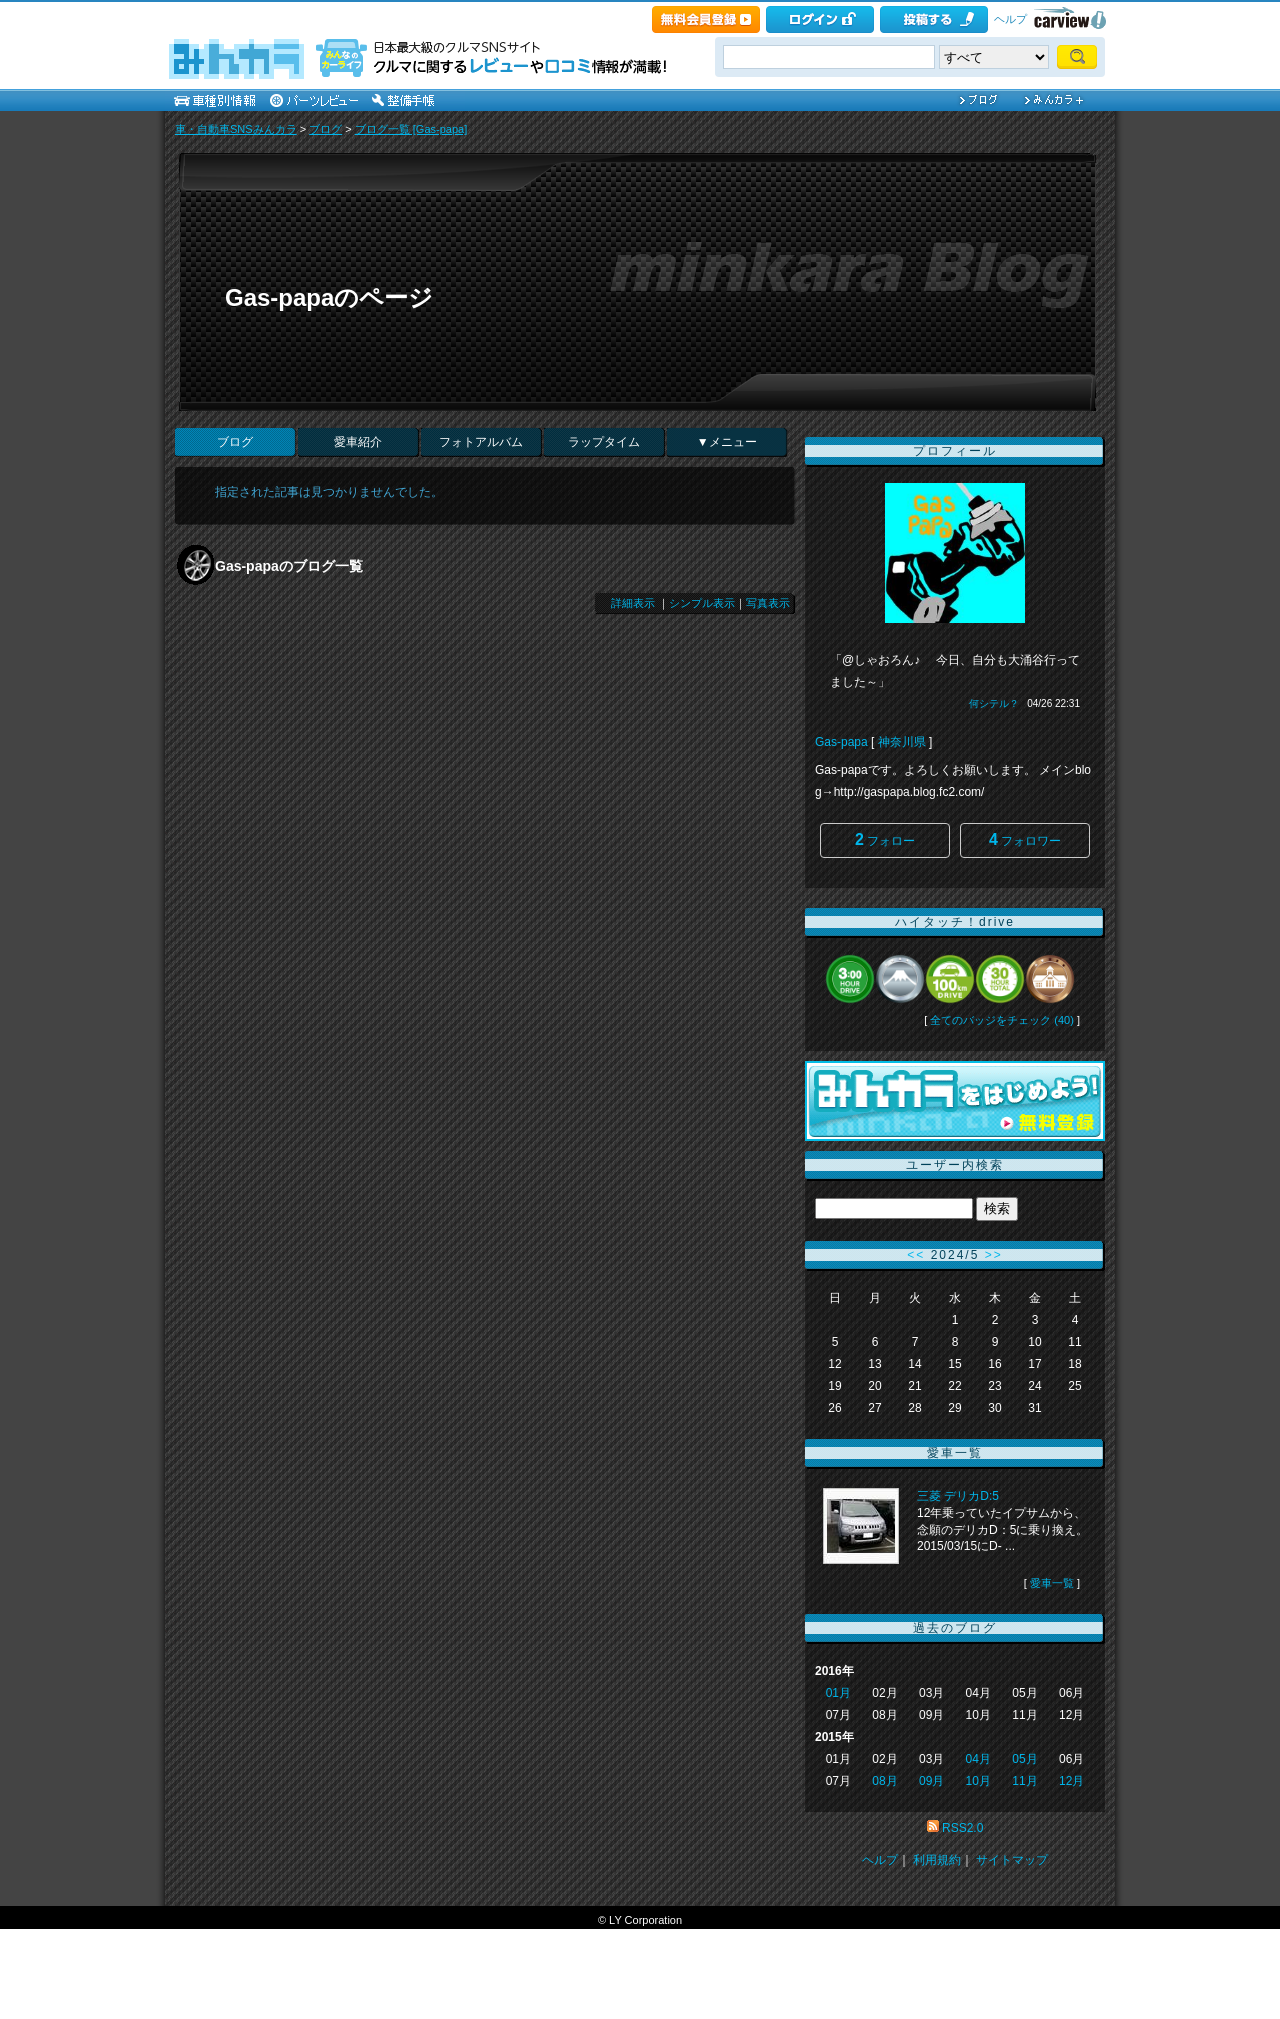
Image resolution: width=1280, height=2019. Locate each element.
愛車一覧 (1052, 1583)
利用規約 (937, 1860)
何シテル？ (994, 703)
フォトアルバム (481, 442)
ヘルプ (1010, 19)
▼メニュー (727, 442)
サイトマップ (1012, 1860)
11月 (1024, 1781)
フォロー (885, 839)
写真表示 (768, 603)
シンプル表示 (702, 603)
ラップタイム (604, 442)
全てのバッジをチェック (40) (1002, 1020)
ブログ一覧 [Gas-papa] (411, 129)
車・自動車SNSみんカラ (236, 129)
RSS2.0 (962, 1828)
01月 (838, 1693)
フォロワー (1025, 839)
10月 (978, 1781)
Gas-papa (841, 742)
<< (916, 1255)
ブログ (325, 129)
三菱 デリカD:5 (958, 1496)
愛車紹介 (358, 442)
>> (994, 1255)
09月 (931, 1781)
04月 (978, 1759)
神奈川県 (902, 742)
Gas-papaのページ (329, 297)
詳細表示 (633, 603)
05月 (1024, 1759)
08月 (884, 1781)
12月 (1071, 1781)
